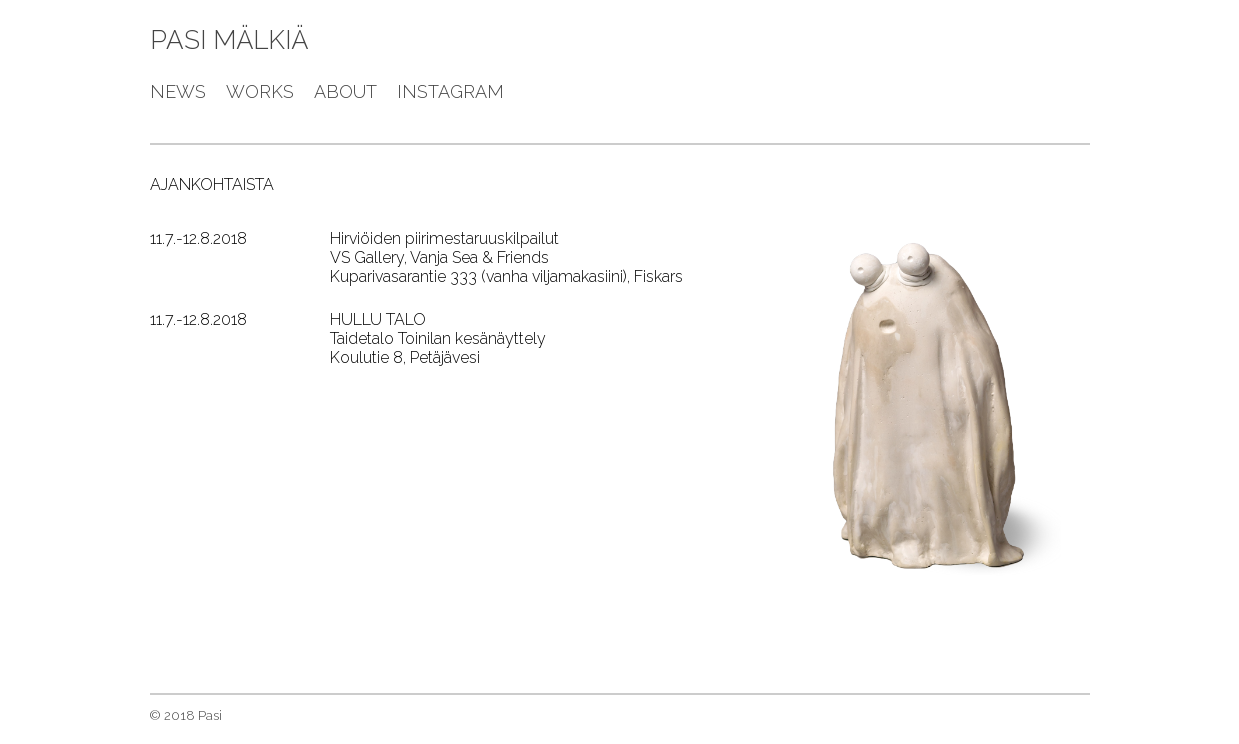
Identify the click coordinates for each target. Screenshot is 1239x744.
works (260, 91)
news (178, 91)
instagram (450, 91)
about (345, 91)
